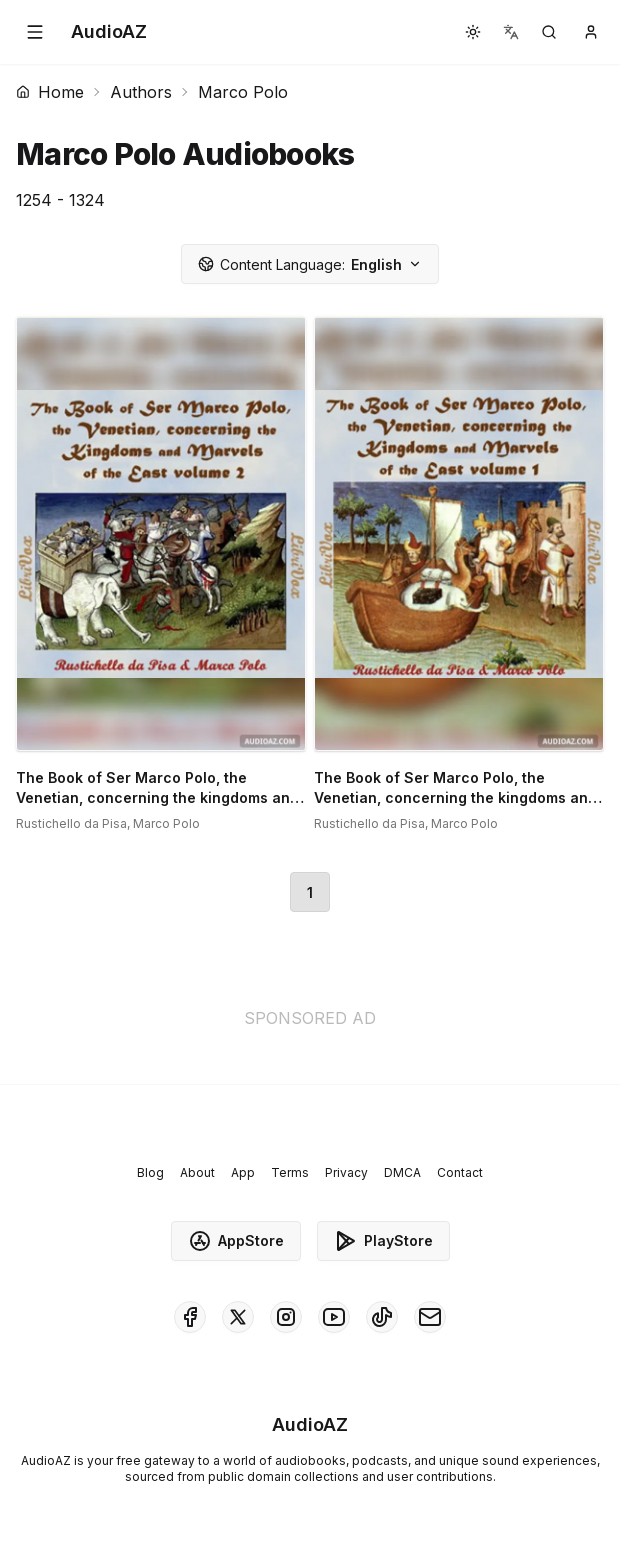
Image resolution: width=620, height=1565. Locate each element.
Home (50, 92)
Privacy (346, 1172)
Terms (290, 1172)
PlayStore (383, 1241)
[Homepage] (109, 32)
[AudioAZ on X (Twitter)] (238, 1317)
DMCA (402, 1172)
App (243, 1172)
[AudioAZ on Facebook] (190, 1317)
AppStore (236, 1241)
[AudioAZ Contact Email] (430, 1317)
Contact (460, 1172)
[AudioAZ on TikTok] (382, 1317)
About (197, 1172)
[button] (35, 32)
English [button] (310, 264)
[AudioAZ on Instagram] (286, 1317)
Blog (150, 1172)
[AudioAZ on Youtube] (334, 1317)
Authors (141, 92)
